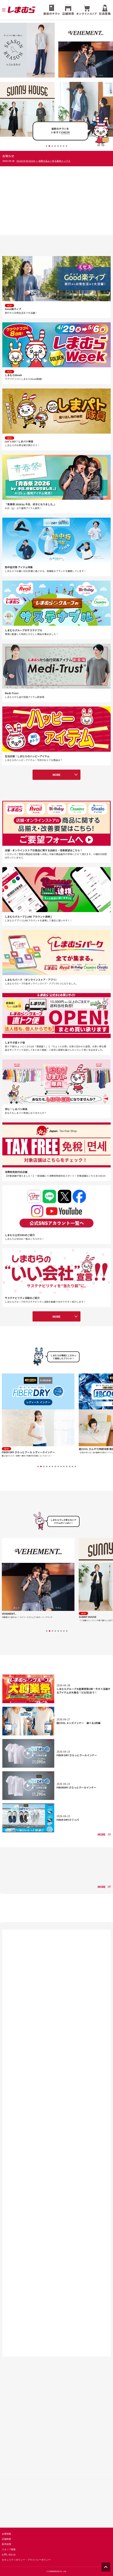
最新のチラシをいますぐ (60, 130)
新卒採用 (6, 2544)
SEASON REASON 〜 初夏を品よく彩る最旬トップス (43, 160)
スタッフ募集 (9, 2549)
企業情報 (6, 2533)
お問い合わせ (9, 2554)
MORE (57, 774)
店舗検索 (6, 2539)
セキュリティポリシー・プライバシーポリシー (26, 2559)
